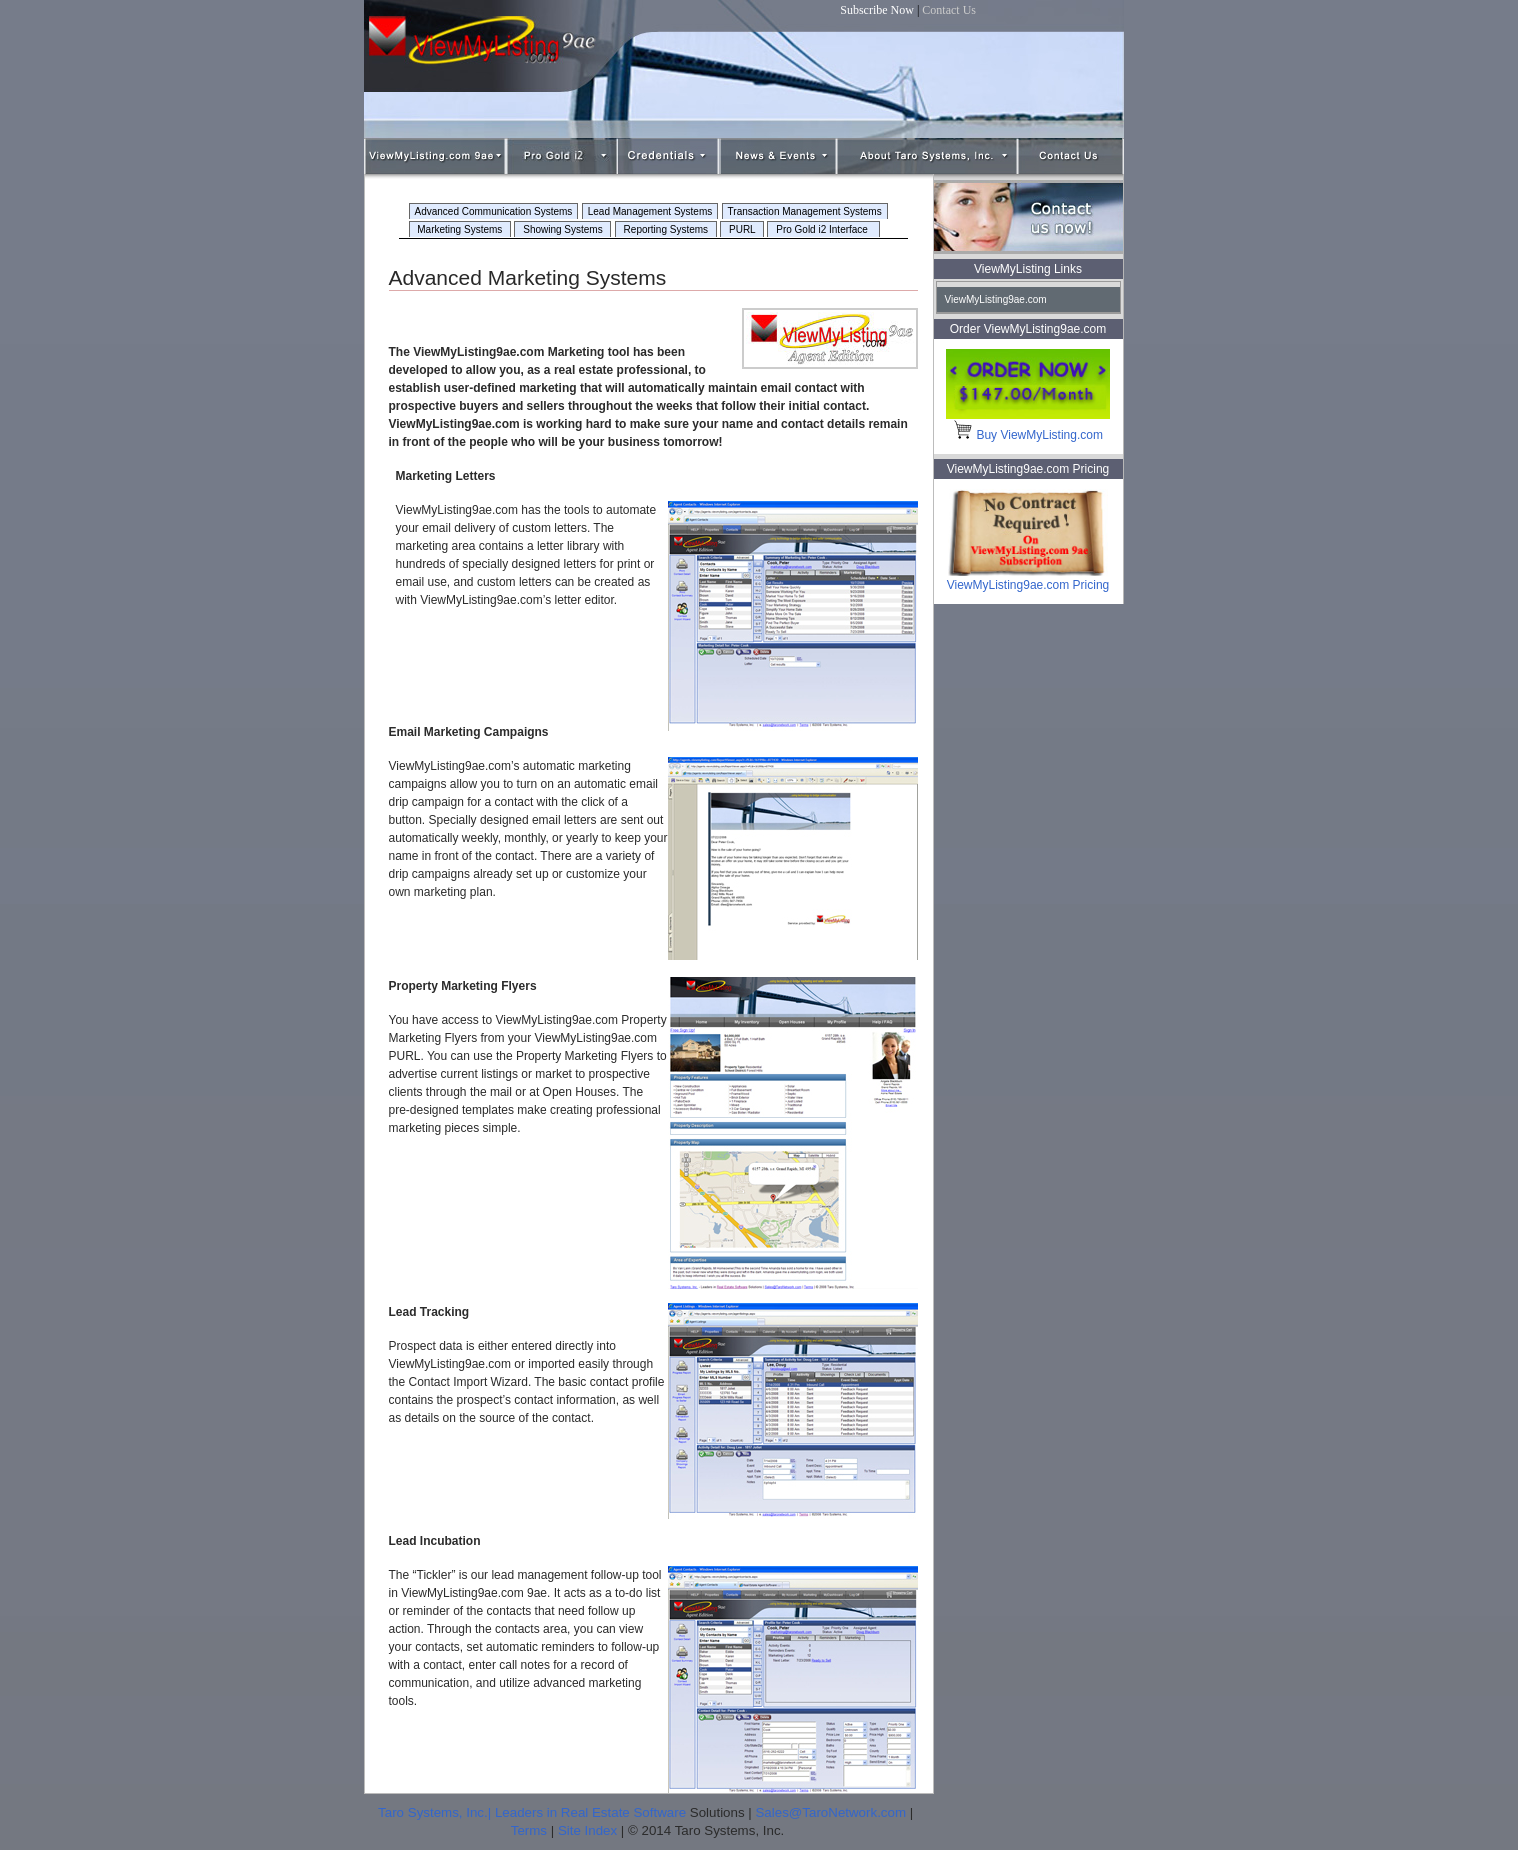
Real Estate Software (623, 1812)
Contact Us (949, 10)
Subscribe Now (877, 10)
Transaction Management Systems (805, 211)
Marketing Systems (460, 229)
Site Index (587, 1830)
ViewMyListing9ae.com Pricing (1028, 578)
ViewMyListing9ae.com (996, 299)
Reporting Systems (666, 229)
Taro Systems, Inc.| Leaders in (469, 1812)
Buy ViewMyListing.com (1028, 435)
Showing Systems (562, 229)
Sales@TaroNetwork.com (830, 1812)
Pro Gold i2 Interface (823, 229)
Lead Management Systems (650, 211)
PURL (742, 229)
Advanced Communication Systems (494, 211)
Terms (529, 1830)
